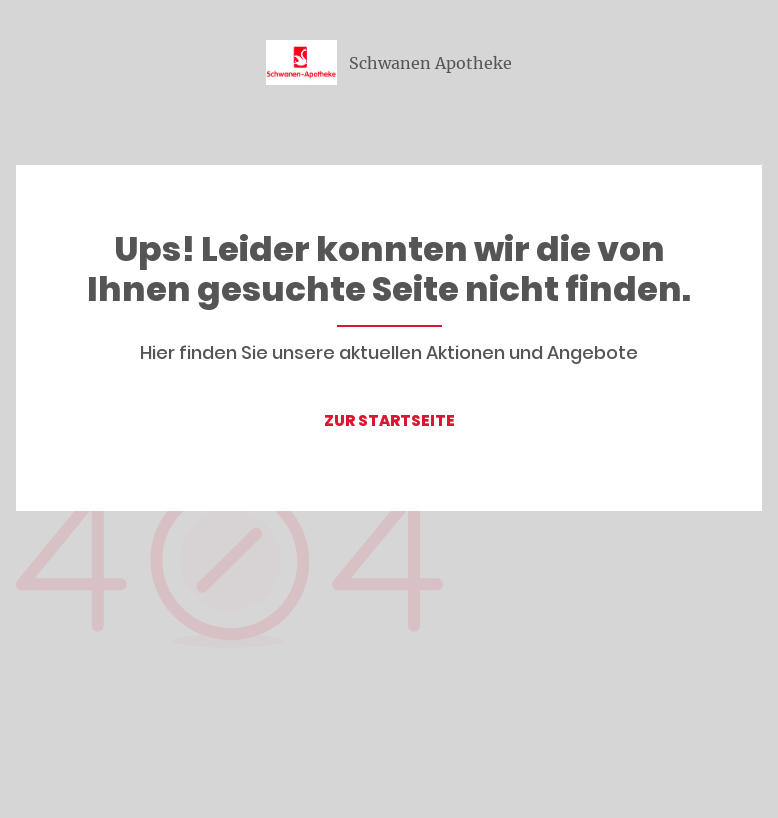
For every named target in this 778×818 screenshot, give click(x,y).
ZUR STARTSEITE (389, 420)
